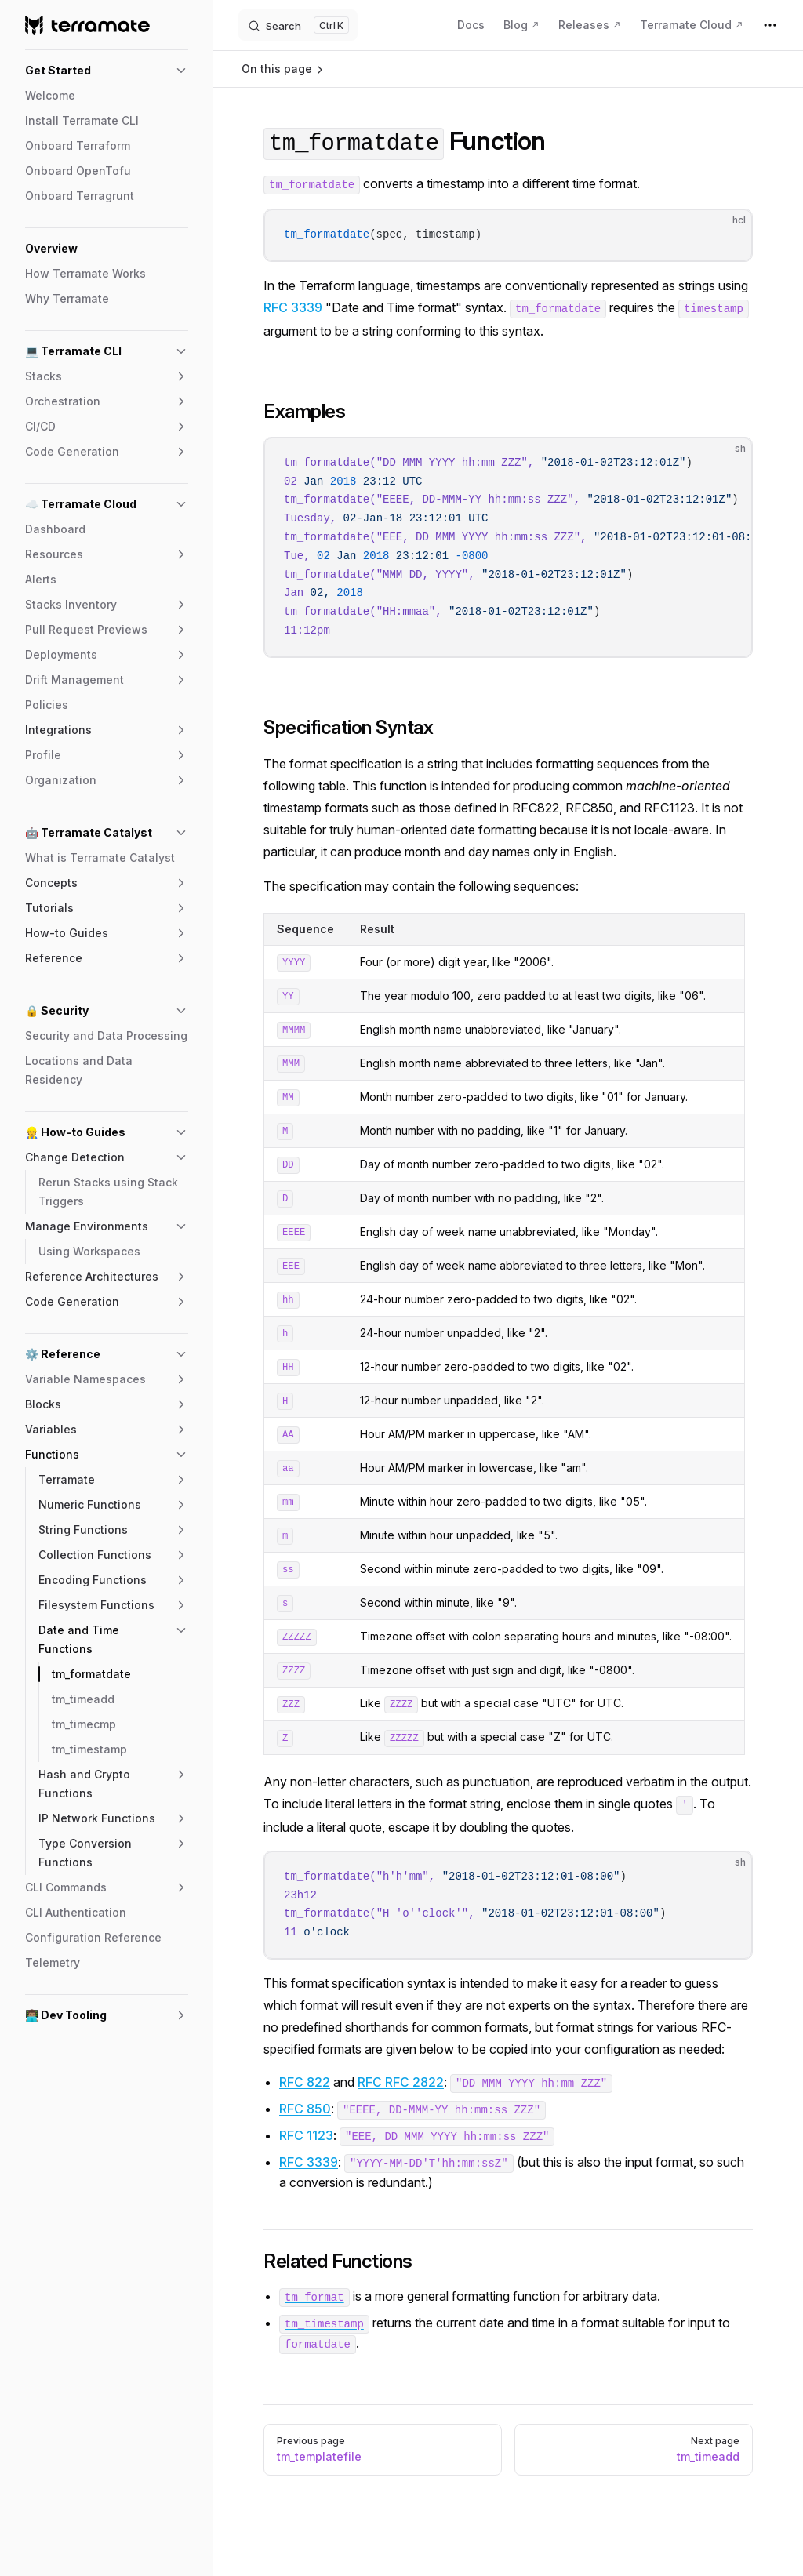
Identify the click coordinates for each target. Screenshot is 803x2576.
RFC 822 (304, 2082)
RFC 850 (305, 2108)
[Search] (298, 25)
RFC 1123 (306, 2135)
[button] (106, 70)
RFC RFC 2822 (401, 2082)
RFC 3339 (292, 307)
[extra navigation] (770, 25)
